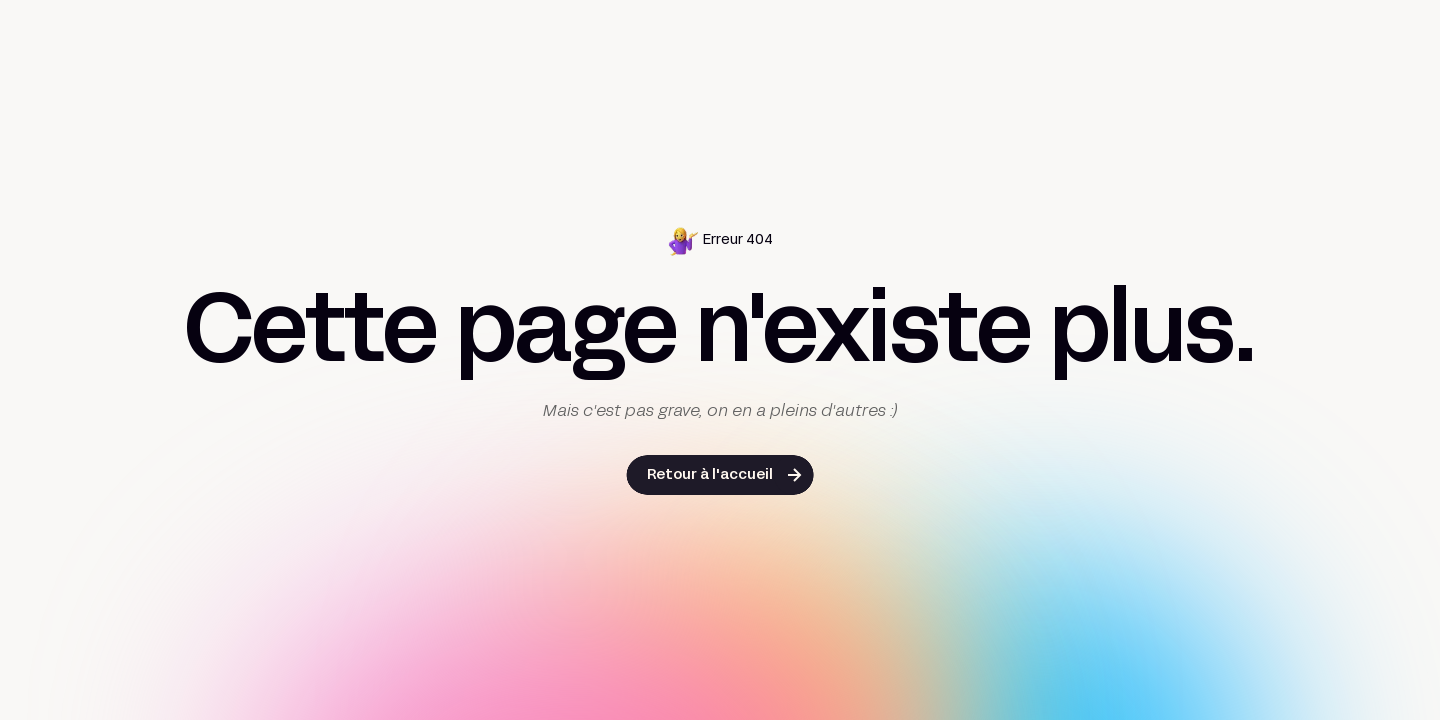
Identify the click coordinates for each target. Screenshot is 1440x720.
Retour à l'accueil (710, 475)
